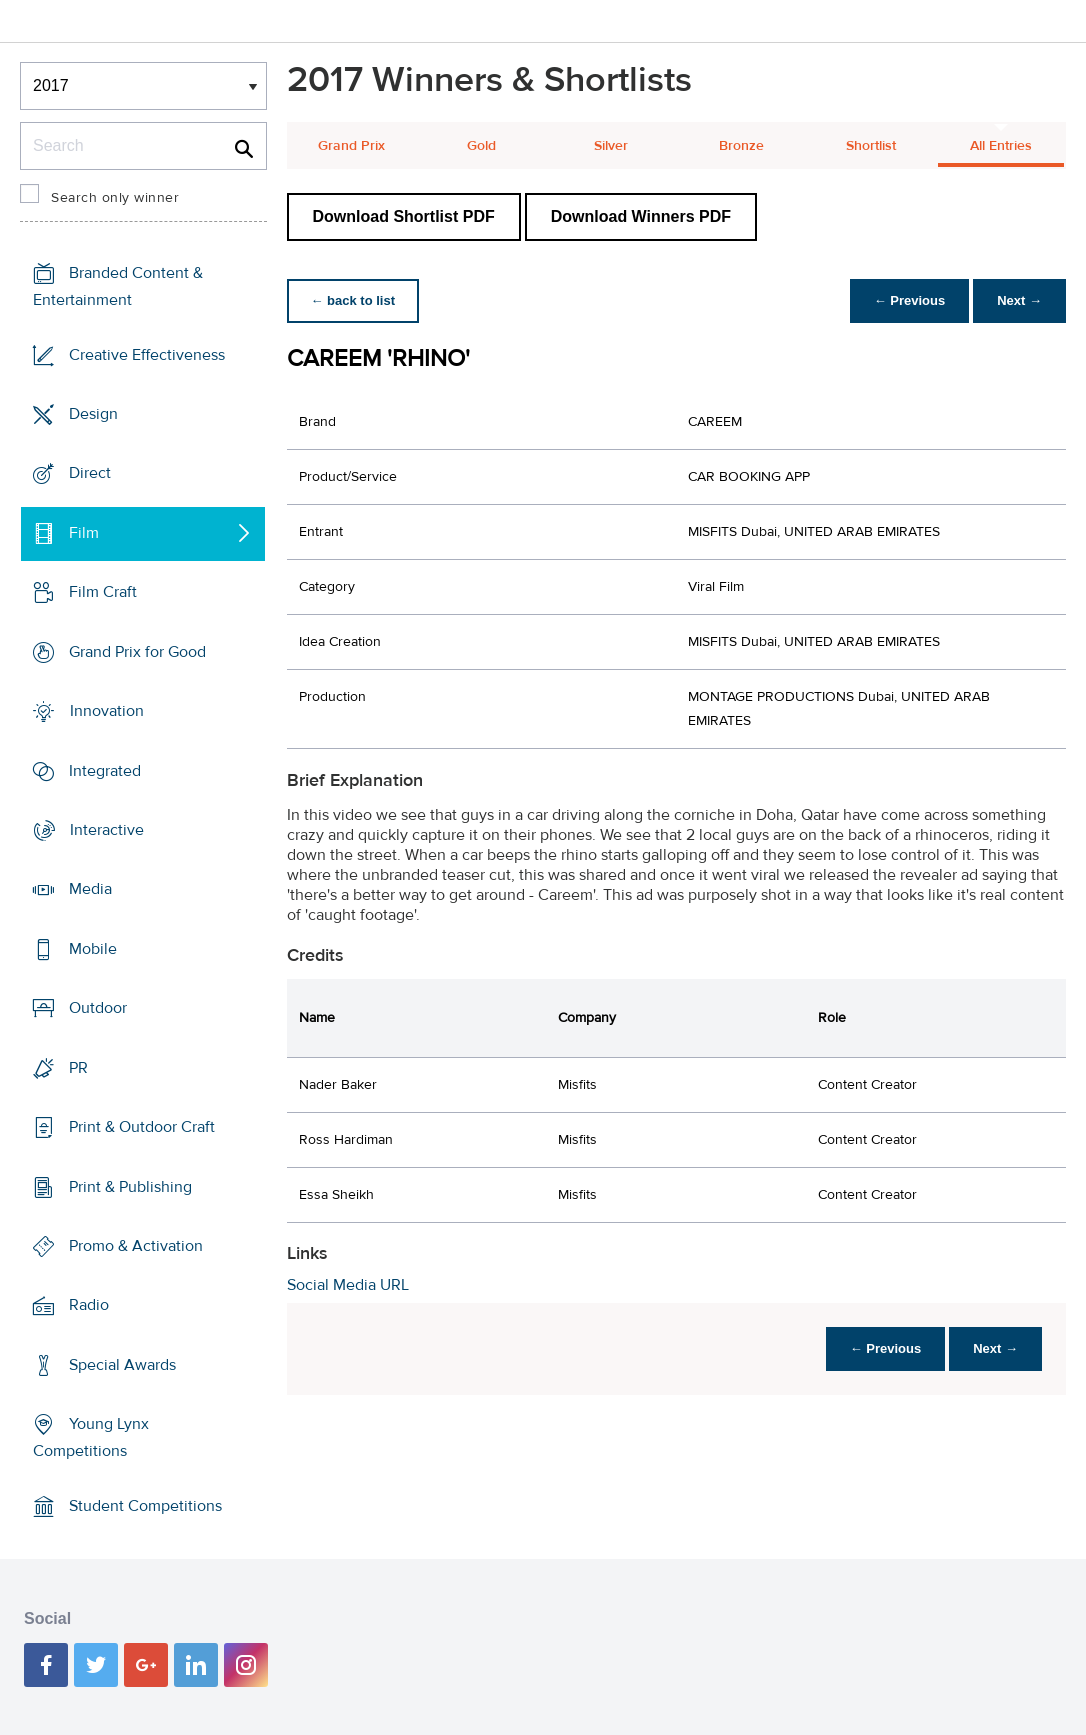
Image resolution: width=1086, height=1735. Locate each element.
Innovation (107, 711)
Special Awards (122, 1365)
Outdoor (98, 1008)
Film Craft (103, 592)
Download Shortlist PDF (404, 216)
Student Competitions (145, 1506)
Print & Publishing (130, 1186)
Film (84, 533)
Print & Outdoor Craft (142, 1127)
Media (90, 889)
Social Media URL (348, 1285)
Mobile (93, 949)
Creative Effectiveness (147, 355)
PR (78, 1068)
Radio (89, 1305)
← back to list (353, 300)
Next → (1019, 300)
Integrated (105, 770)
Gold (481, 146)
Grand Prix (351, 146)
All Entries (1001, 146)
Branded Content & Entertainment (118, 286)
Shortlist (871, 146)
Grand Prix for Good (137, 652)
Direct (90, 473)
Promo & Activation (136, 1246)
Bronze (741, 146)
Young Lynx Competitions (91, 1437)
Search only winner (115, 198)
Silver (611, 146)
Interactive (107, 830)
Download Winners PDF (641, 216)
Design (93, 414)
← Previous (910, 300)
